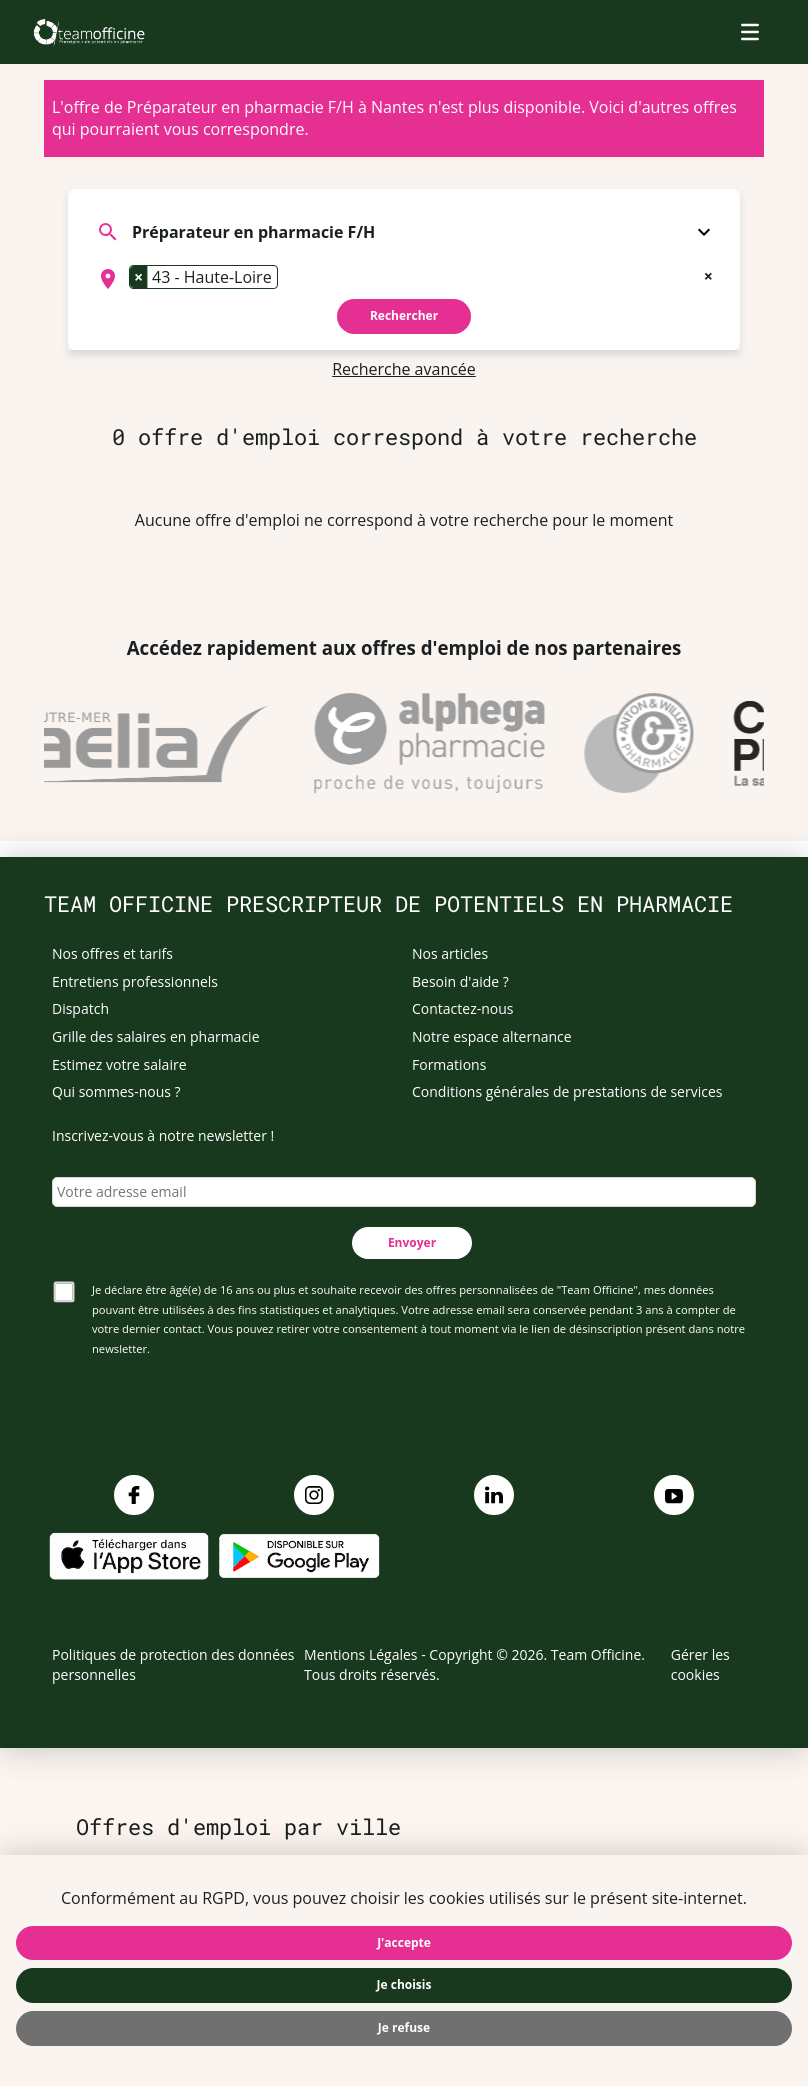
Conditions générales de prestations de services (567, 1091)
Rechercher (404, 315)
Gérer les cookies (700, 1664)
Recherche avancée (404, 369)
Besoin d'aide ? (460, 981)
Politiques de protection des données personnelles (173, 1664)
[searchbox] (289, 279)
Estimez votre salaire (119, 1064)
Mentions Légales (361, 1654)
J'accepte (404, 1942)
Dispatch (80, 1008)
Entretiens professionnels (135, 981)
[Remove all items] (708, 274)
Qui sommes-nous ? (116, 1091)
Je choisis (404, 1984)
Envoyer (412, 1242)
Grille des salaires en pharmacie (156, 1036)
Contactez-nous (463, 1008)
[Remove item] (139, 277)
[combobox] (404, 279)
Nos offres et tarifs (112, 953)
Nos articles (450, 953)
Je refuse (404, 2027)
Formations (449, 1064)
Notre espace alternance (492, 1036)
